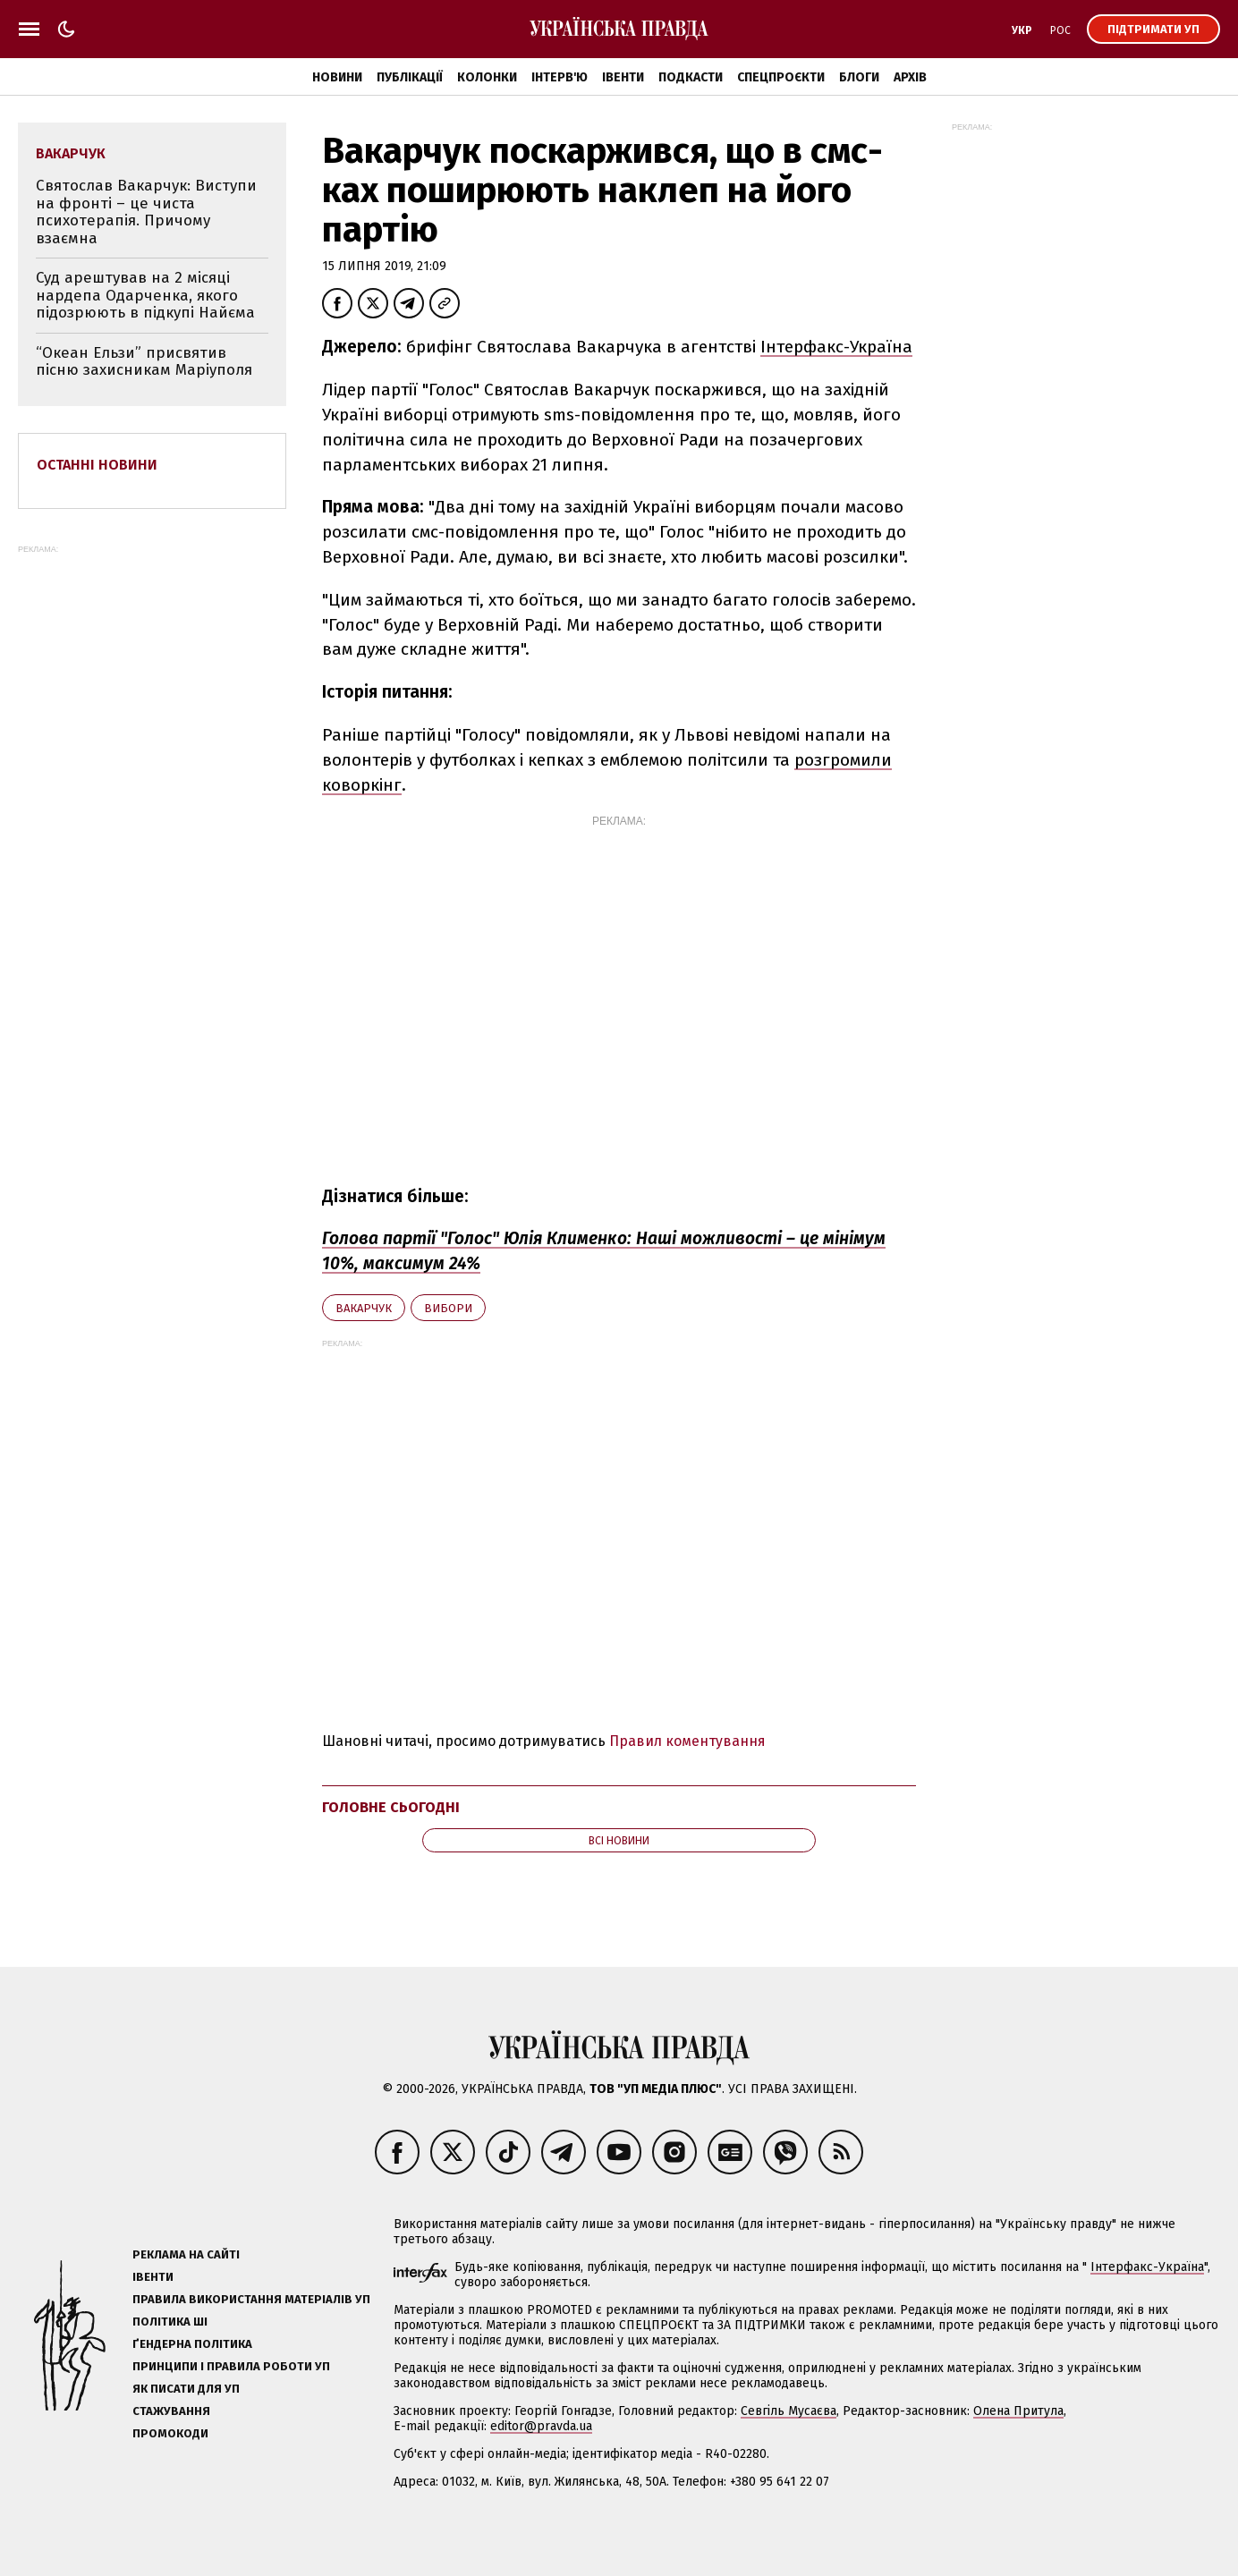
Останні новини (97, 464)
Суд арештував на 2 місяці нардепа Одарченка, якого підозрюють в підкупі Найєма (145, 295)
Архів (910, 77)
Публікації (410, 77)
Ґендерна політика (192, 2344)
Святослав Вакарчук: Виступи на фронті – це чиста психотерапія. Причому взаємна (146, 212)
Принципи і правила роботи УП (231, 2366)
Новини (337, 77)
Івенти (623, 77)
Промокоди (170, 2433)
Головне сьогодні (391, 1807)
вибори (448, 1308)
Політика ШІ (170, 2321)
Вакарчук (363, 1308)
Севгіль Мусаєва (788, 2411)
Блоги (859, 77)
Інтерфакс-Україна (836, 346)
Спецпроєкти (781, 77)
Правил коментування (687, 1741)
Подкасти (690, 77)
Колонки (487, 77)
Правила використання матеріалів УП (251, 2299)
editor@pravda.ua (541, 2426)
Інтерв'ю (559, 77)
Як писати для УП (186, 2388)
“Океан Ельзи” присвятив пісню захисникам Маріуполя (144, 361)
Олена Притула (1018, 2411)
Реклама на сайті (186, 2254)
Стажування (171, 2411)
